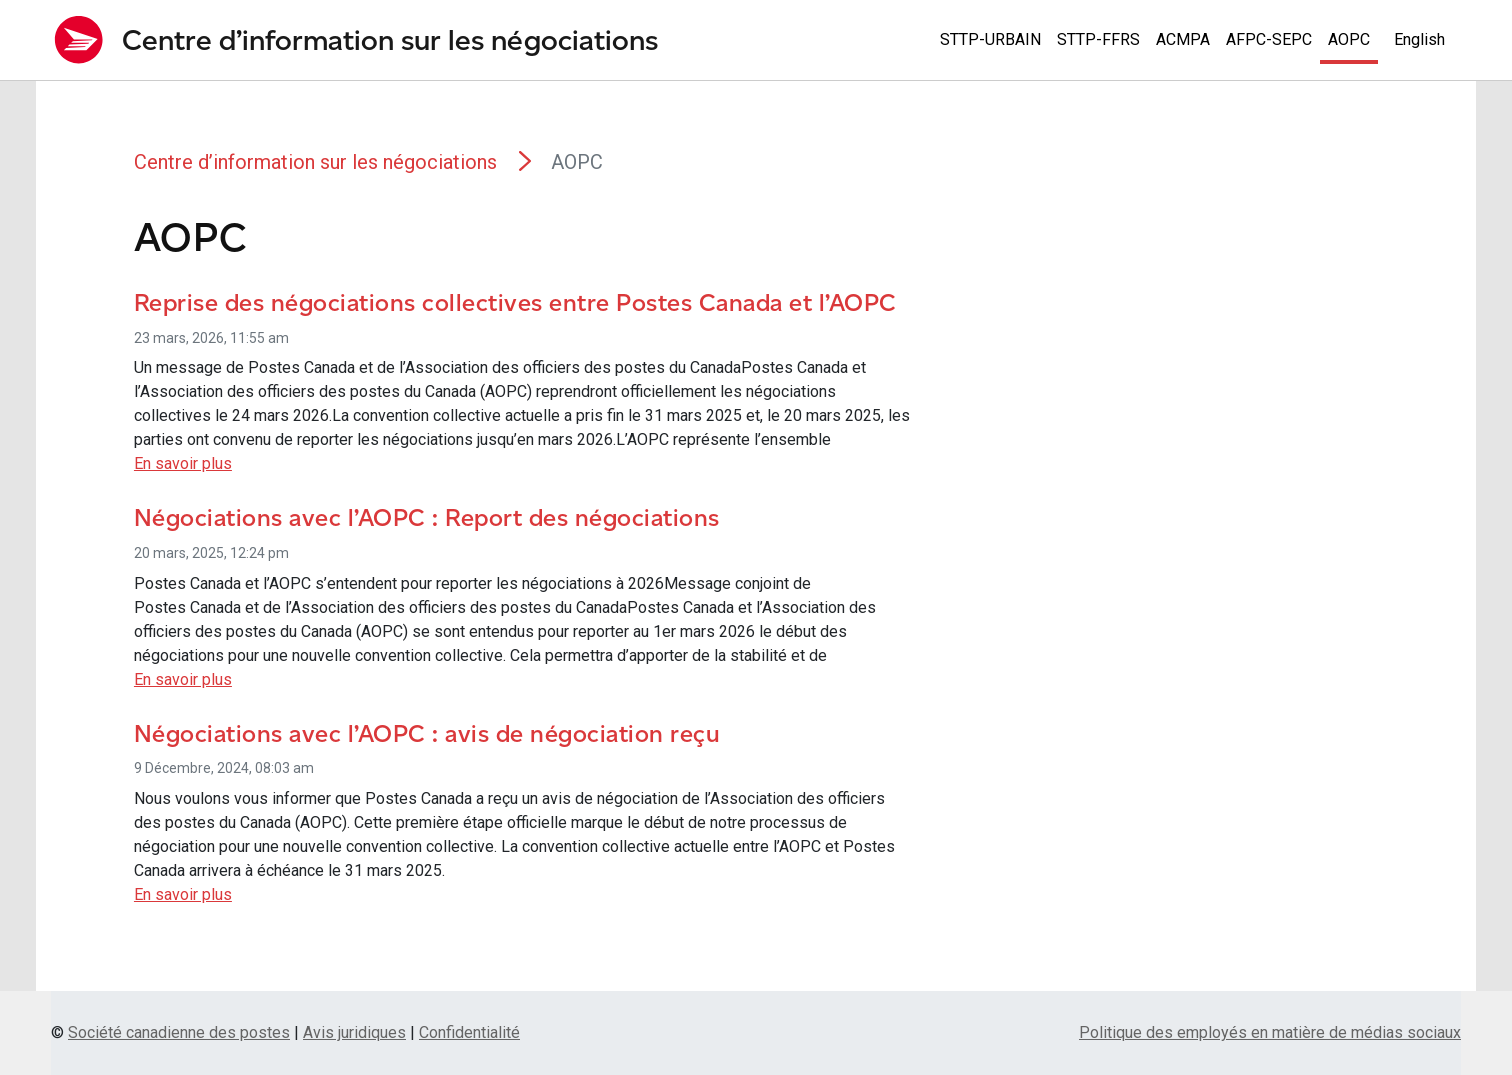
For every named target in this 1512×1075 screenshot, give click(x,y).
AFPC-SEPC (1269, 39)
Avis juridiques (354, 1032)
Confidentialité (469, 1032)
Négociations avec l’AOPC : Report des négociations (427, 517)
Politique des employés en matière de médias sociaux (1270, 1032)
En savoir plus (183, 463)
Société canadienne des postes (179, 1032)
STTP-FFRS (1098, 39)
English (1419, 39)
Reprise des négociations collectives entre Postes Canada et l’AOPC (515, 302)
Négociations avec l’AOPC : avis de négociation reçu (427, 733)
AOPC (1349, 39)
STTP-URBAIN (990, 39)
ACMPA (1183, 39)
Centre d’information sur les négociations (315, 162)
